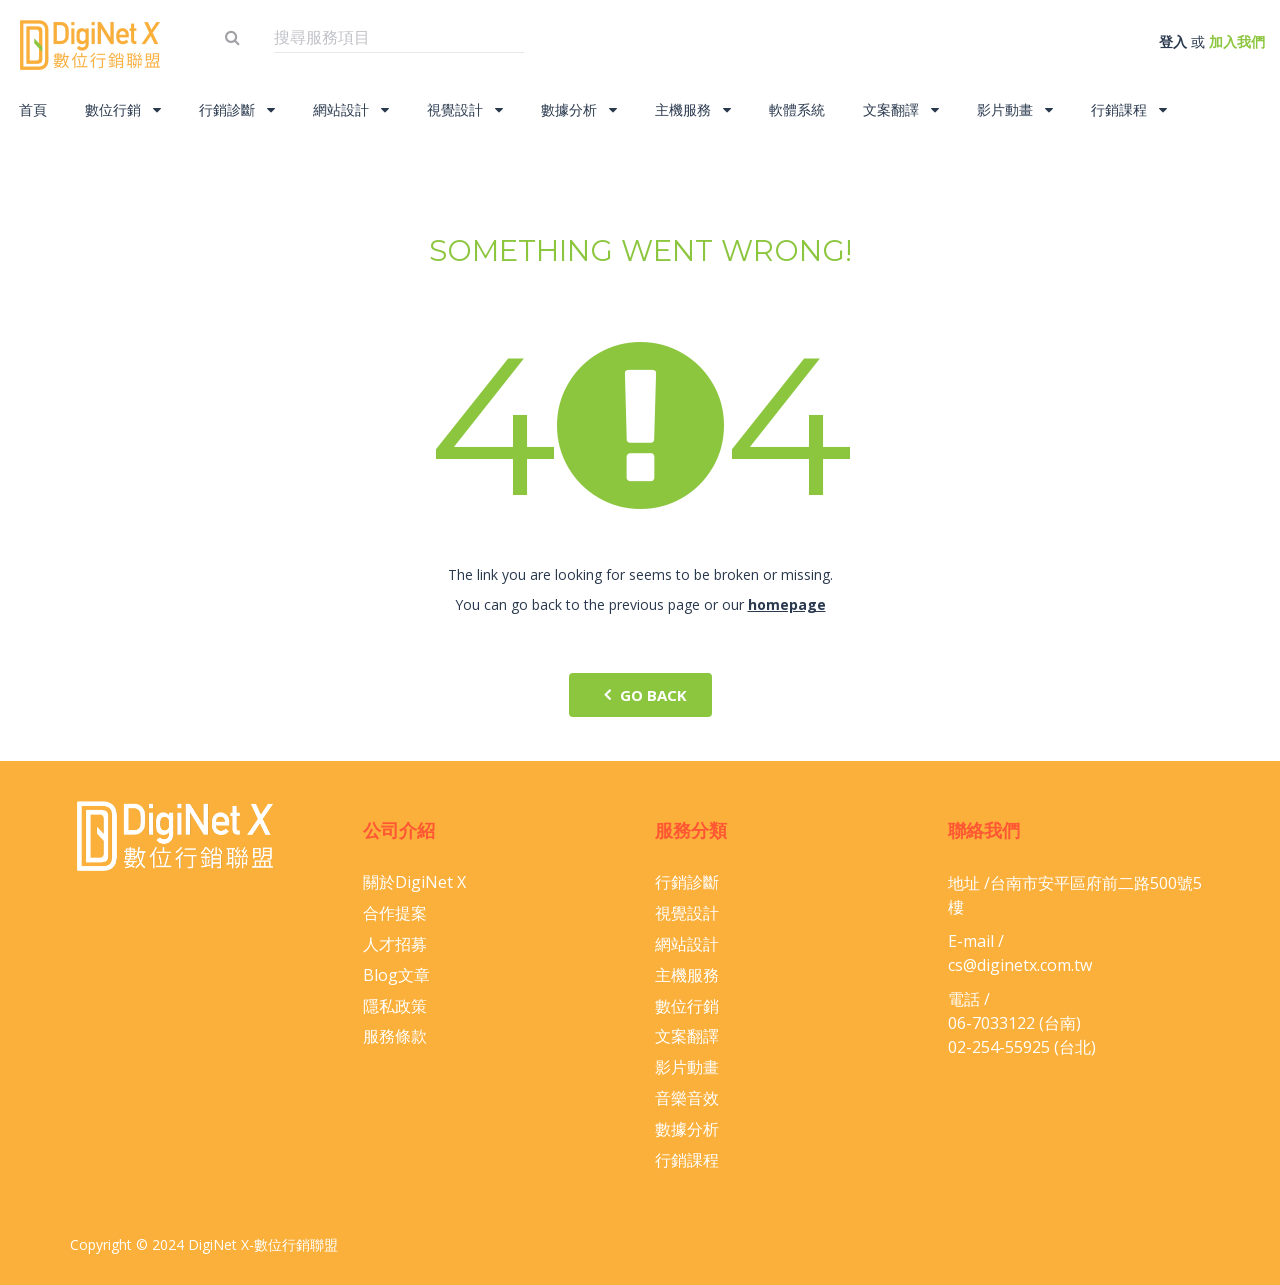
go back (640, 695)
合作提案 (395, 913)
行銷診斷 (237, 109)
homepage (787, 604)
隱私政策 (395, 1006)
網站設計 (351, 109)
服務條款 (395, 1036)
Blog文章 (396, 975)
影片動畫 (1015, 109)
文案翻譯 (901, 109)
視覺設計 (465, 109)
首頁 (33, 109)
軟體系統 (797, 109)
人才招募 (395, 944)
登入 (1173, 41)
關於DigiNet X (414, 882)
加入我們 (1237, 41)
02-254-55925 (999, 1047)
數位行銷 (123, 109)
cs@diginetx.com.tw (1020, 965)
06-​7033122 (991, 1023)
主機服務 (693, 109)
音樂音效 (687, 1098)
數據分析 (579, 109)
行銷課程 (1129, 109)
